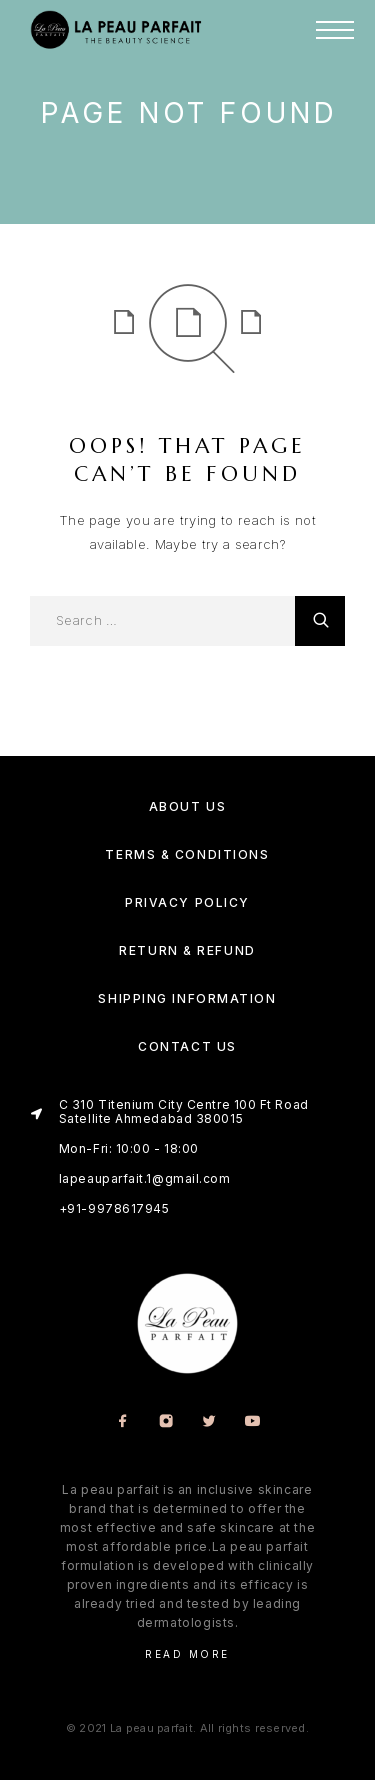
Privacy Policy (187, 902)
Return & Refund (187, 950)
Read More (187, 1654)
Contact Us (187, 1046)
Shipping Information (187, 998)
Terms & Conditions (187, 854)
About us (187, 806)
